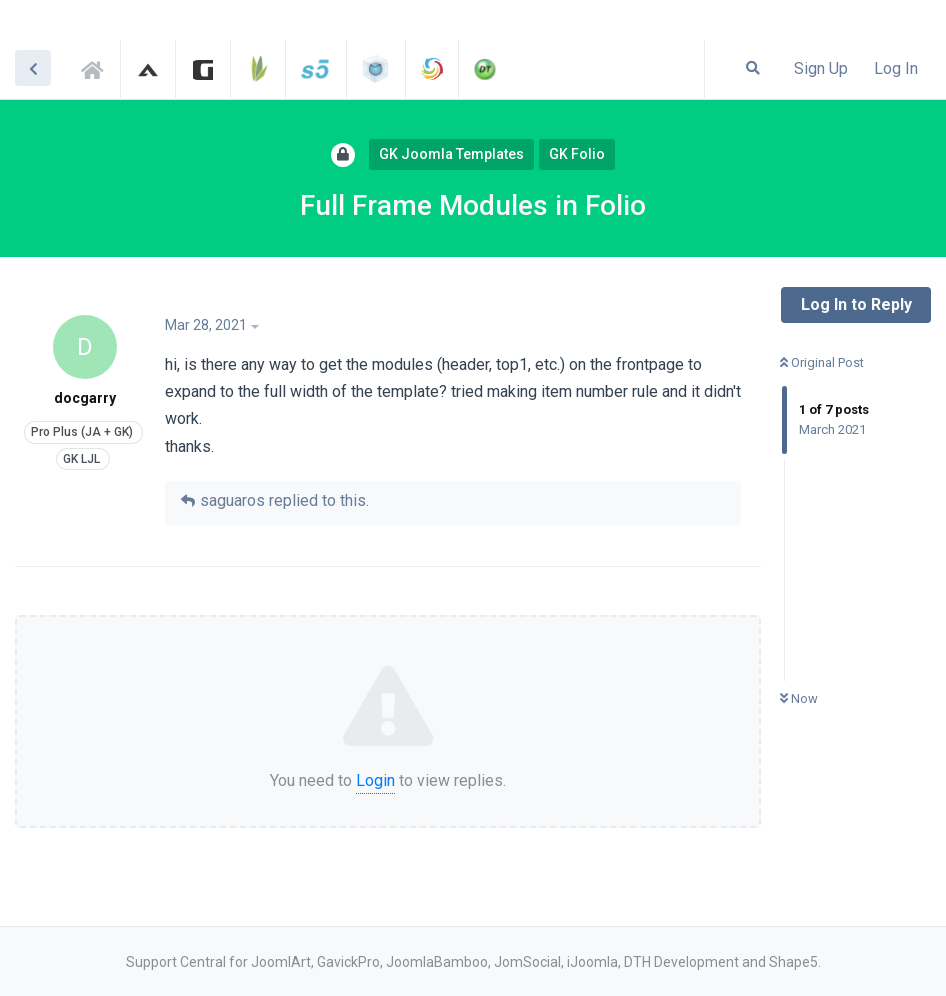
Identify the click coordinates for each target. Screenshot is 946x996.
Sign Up (821, 68)
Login (375, 780)
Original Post (822, 362)
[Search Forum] (753, 68)
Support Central (98, 67)
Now (799, 698)
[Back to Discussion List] (33, 68)
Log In (896, 68)
